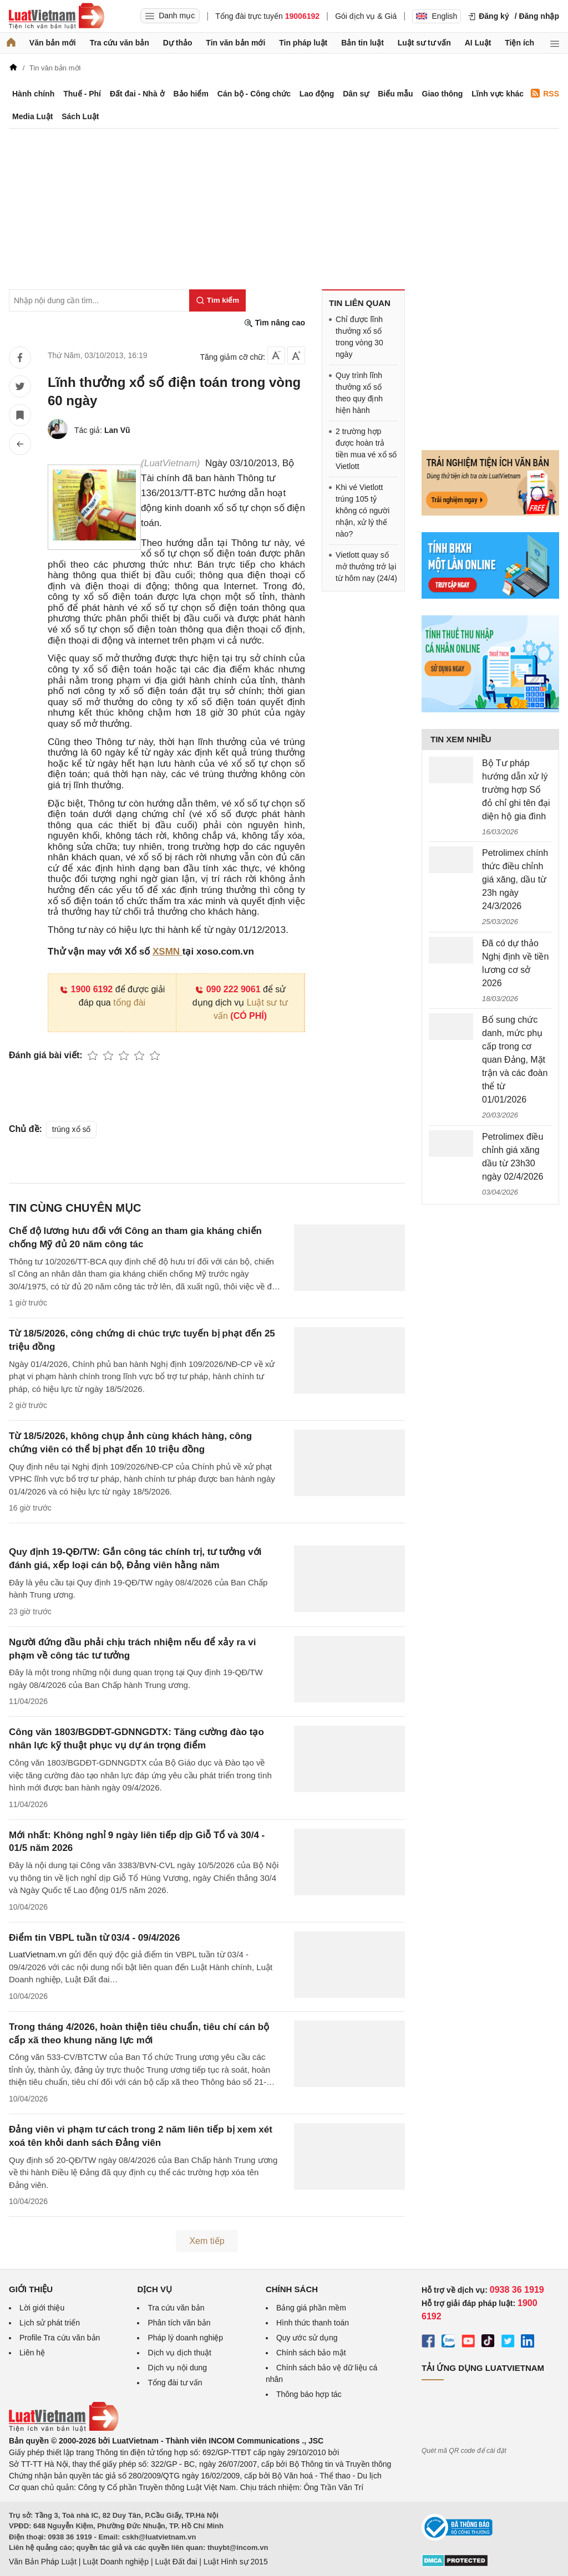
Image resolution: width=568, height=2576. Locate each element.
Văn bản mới (52, 42)
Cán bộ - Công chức (254, 93)
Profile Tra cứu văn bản (59, 2337)
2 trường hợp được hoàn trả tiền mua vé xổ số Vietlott (366, 449)
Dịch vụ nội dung (177, 2367)
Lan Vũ (117, 430)
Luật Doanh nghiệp (116, 2561)
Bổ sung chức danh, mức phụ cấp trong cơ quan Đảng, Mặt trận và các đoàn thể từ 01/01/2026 (514, 1059)
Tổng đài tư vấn (175, 2382)
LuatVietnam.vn (38, 1954)
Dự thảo (177, 42)
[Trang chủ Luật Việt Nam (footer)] (64, 2429)
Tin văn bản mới (235, 42)
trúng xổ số (71, 1129)
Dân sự (356, 93)
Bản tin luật (362, 42)
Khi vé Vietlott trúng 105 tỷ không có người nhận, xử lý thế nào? (362, 510)
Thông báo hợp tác (309, 2394)
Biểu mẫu (395, 93)
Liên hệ (32, 2352)
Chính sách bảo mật (311, 2352)
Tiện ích (519, 42)
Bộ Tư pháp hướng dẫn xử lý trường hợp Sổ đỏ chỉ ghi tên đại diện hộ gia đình (516, 789)
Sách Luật (80, 116)
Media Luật (32, 116)
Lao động (317, 93)
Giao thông (442, 93)
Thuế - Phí (82, 93)
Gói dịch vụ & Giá (366, 16)
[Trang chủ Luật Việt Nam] (56, 16)
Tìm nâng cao (274, 323)
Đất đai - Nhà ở (137, 93)
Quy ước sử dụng (307, 2337)
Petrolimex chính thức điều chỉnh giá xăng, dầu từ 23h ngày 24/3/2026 (515, 879)
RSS (545, 93)
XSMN (167, 951)
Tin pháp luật (303, 42)
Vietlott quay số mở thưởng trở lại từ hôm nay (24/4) (366, 566)
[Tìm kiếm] (217, 300)
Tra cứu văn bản (119, 42)
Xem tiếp (206, 2241)
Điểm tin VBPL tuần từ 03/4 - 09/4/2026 (94, 1937)
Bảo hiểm (190, 93)
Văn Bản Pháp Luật (43, 2561)
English (436, 16)
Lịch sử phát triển (49, 2322)
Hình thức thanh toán (312, 2322)
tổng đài (129, 1002)
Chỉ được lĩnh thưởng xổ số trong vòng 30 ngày (359, 337)
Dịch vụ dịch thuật (179, 2352)
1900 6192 (86, 989)
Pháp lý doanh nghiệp (185, 2337)
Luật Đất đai (176, 2561)
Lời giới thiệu (41, 2307)
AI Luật (478, 42)
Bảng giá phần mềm (311, 2307)
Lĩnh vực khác (497, 93)
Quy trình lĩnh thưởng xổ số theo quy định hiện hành (359, 393)
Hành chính (33, 93)
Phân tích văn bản (179, 2322)
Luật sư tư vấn (424, 42)
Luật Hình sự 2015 (236, 2561)
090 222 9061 (228, 989)
